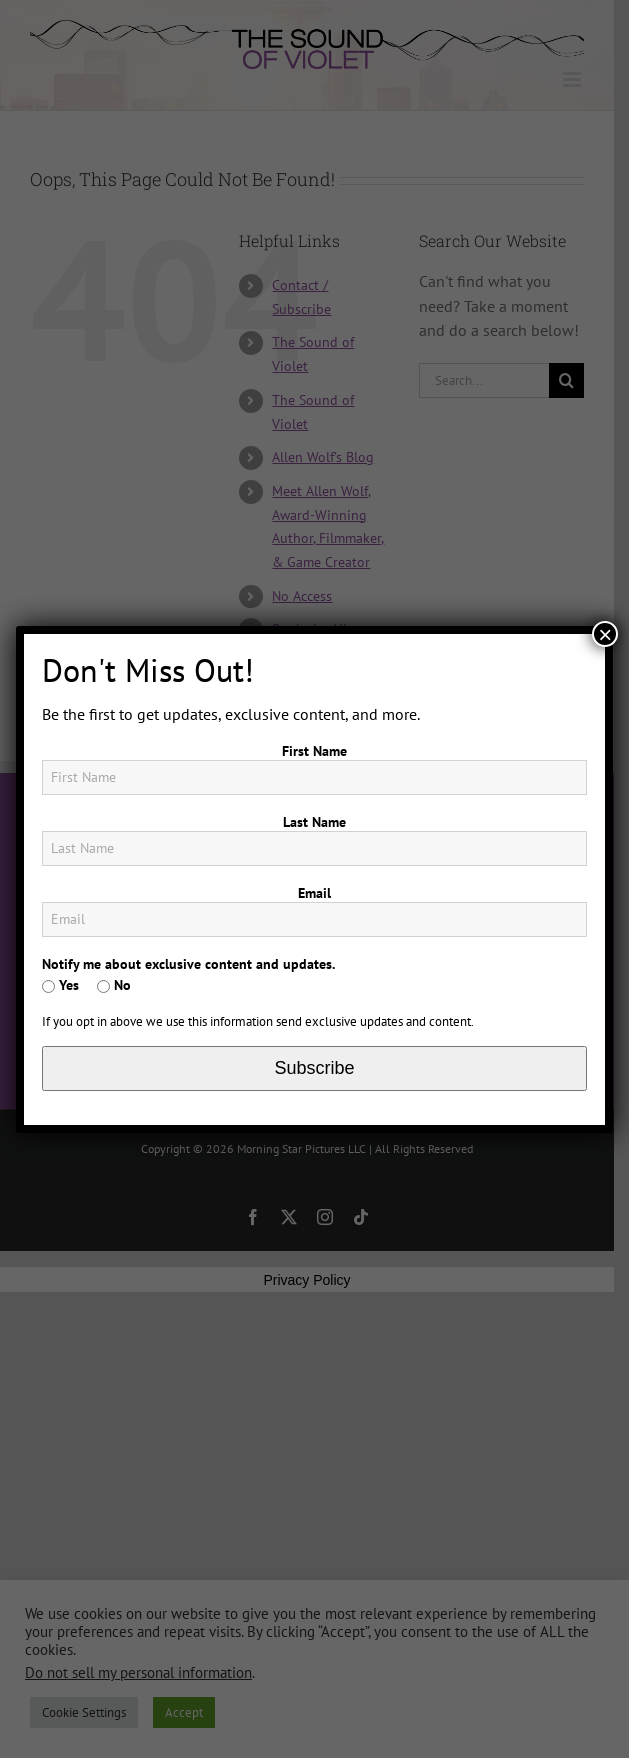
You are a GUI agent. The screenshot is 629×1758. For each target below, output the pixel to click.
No (114, 985)
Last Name (314, 822)
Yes (60, 985)
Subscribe (314, 1068)
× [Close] (605, 634)
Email (314, 893)
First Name (314, 751)
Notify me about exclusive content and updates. (188, 964)
